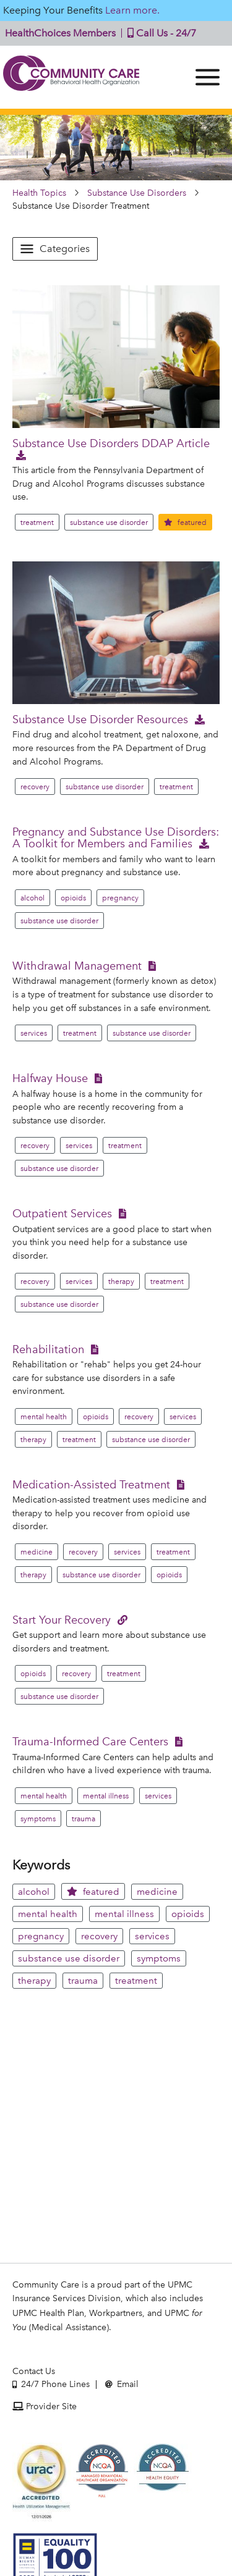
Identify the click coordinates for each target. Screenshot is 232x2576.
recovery (34, 786)
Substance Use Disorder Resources (100, 719)
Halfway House (50, 1078)
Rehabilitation (48, 1349)
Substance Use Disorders (136, 193)
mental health (43, 1416)
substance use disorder (109, 522)
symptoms (38, 1819)
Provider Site (44, 2406)
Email (122, 2384)
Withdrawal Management (77, 965)
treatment (37, 522)
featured (185, 522)
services (33, 1033)
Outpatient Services (62, 1213)
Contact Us (33, 2371)
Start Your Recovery (61, 1619)
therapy (121, 1281)
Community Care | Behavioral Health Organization (71, 77)
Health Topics (39, 193)
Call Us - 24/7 (159, 33)
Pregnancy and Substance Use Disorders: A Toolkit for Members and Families (115, 837)
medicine (36, 1552)
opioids (73, 898)
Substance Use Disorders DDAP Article (111, 443)
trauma (83, 1819)
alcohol (32, 898)
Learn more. (132, 10)
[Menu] (207, 77)
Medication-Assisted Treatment (91, 1484)
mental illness (106, 1796)
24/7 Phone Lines (51, 2384)
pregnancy (120, 898)
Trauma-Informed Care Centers (90, 1741)
